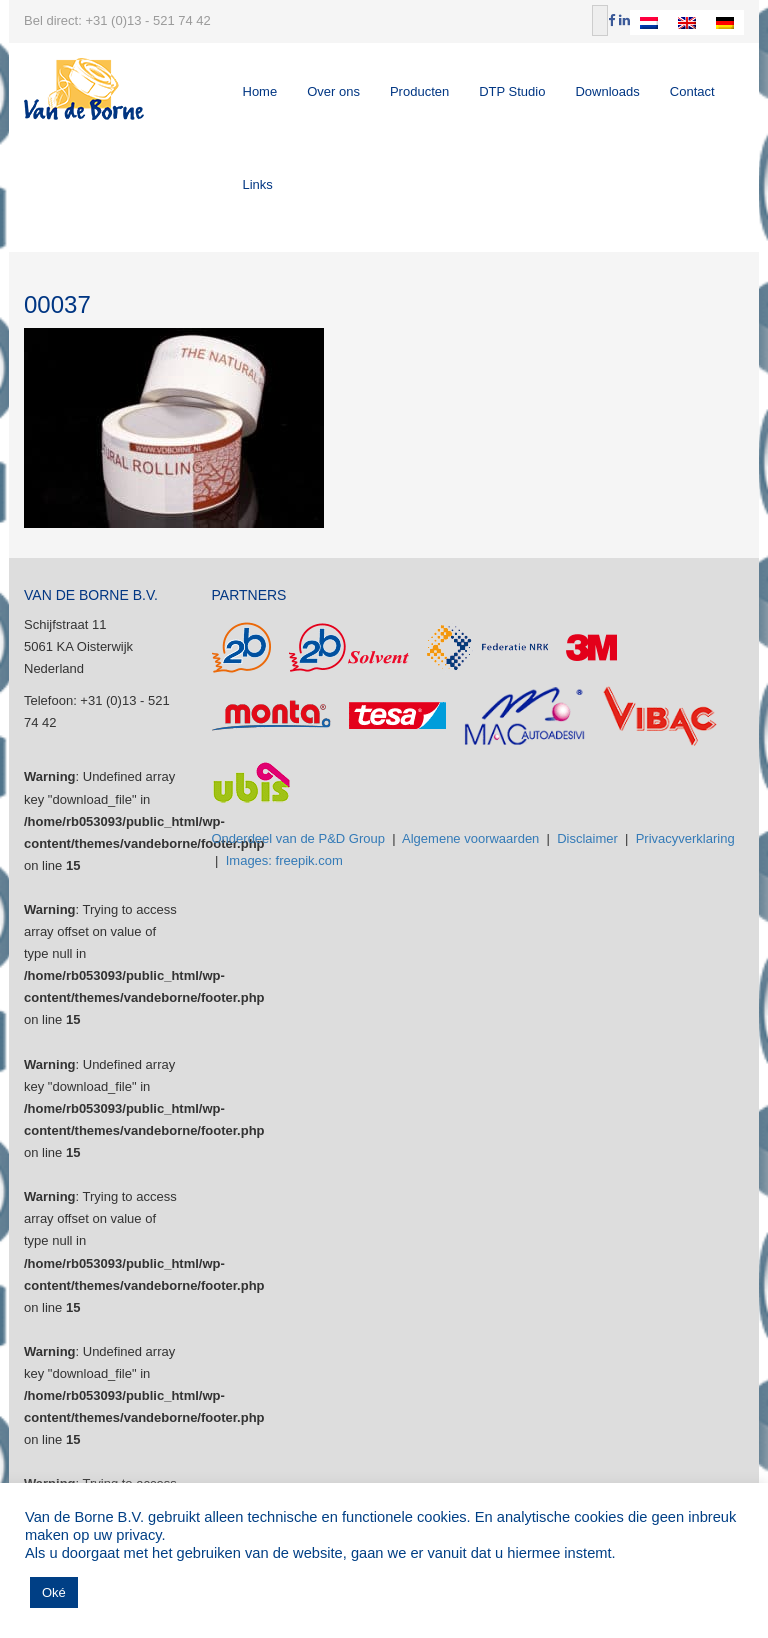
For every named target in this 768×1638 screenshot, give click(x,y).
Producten (419, 91)
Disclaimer (587, 838)
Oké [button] (54, 1592)
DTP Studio (512, 91)
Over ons (333, 91)
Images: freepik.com (284, 860)
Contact (692, 91)
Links (258, 184)
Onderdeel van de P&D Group (298, 838)
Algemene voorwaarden (470, 838)
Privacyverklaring (685, 838)
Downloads (607, 91)
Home (260, 91)
